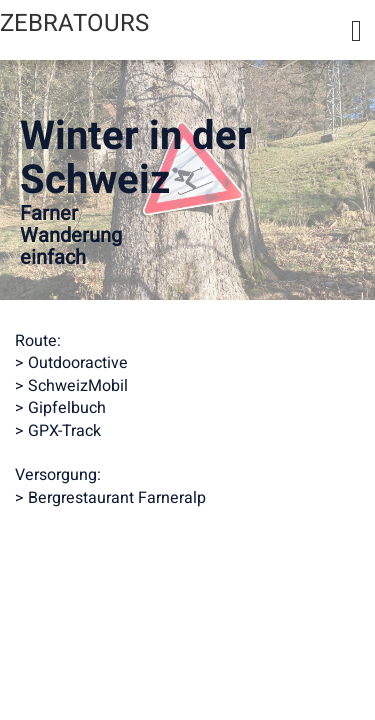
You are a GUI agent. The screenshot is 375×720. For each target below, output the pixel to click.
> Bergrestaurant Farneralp (110, 498)
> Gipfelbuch (60, 408)
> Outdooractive (71, 363)
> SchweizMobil (71, 386)
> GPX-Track (58, 431)
